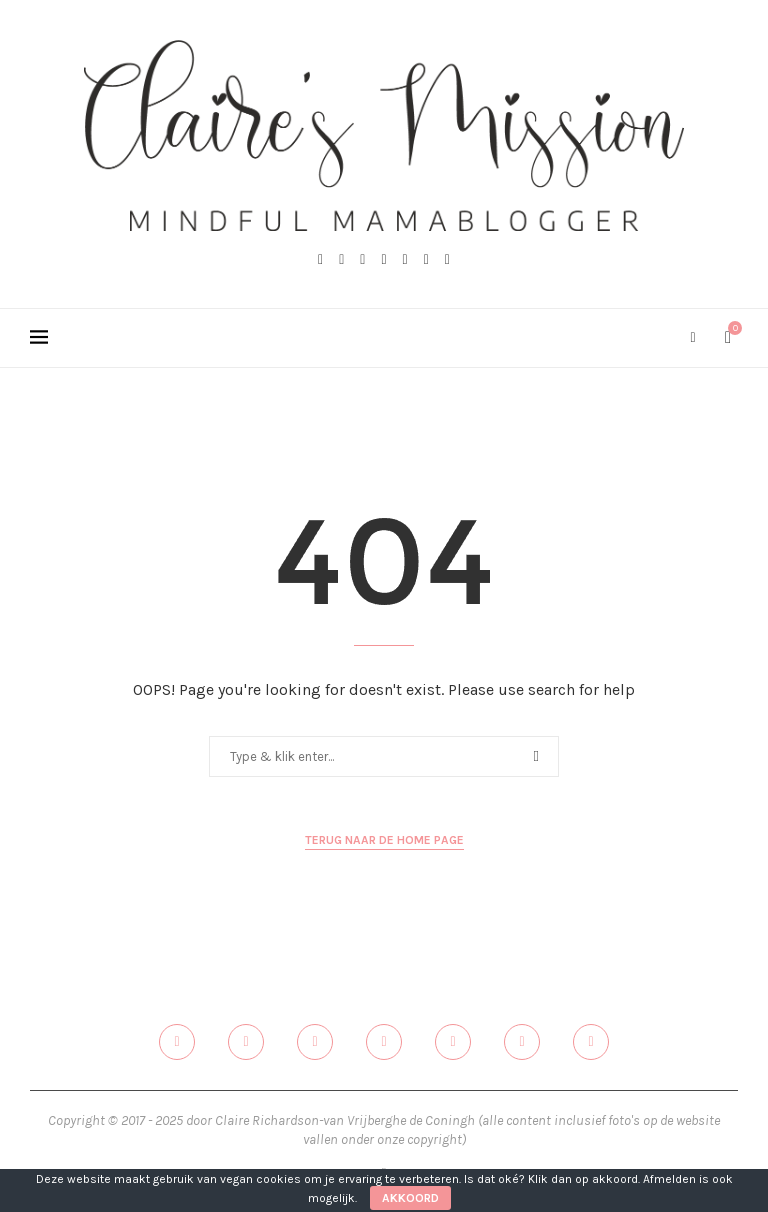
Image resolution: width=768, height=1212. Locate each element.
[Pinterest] (383, 260)
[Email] (426, 260)
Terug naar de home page (384, 840)
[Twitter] (341, 260)
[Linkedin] (405, 260)
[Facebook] (320, 260)
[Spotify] (447, 260)
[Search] (693, 338)
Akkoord (410, 1198)
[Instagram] (362, 260)
